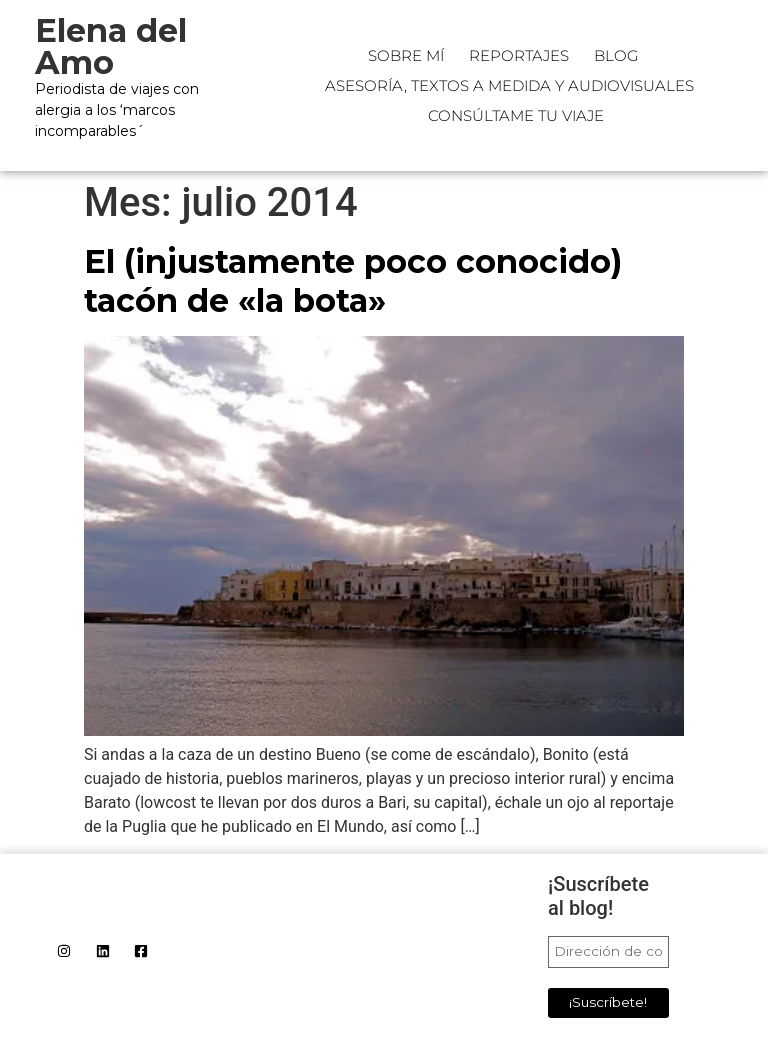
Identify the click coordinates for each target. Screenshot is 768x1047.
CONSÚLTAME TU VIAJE (516, 115)
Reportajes (519, 55)
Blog (616, 55)
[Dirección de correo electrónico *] (608, 952)
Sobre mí (406, 55)
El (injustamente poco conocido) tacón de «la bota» (353, 280)
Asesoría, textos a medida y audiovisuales (509, 85)
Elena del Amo (111, 46)
